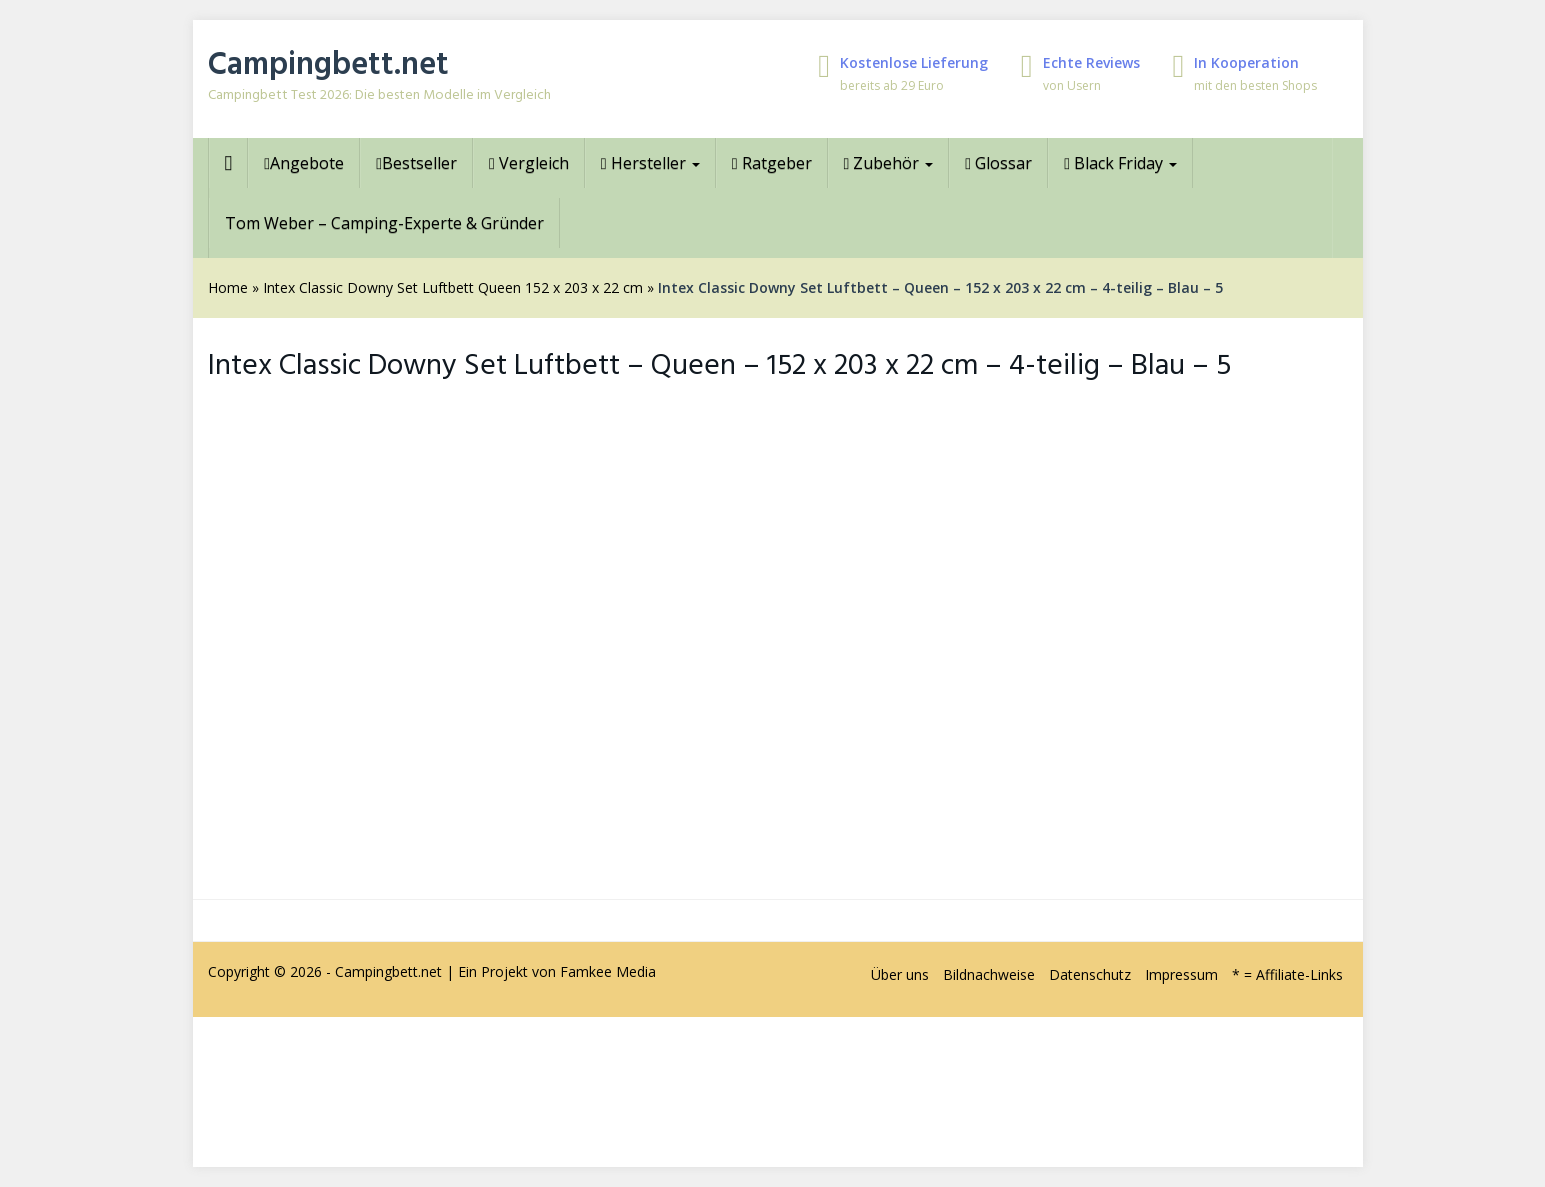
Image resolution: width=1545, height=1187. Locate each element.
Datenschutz (1090, 974)
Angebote (304, 163)
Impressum (1181, 974)
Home (228, 287)
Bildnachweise (989, 974)
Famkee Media (608, 971)
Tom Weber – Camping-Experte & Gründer (384, 223)
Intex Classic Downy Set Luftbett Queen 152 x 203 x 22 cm (453, 287)
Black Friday (1120, 163)
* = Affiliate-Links (1287, 974)
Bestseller (416, 163)
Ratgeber (772, 163)
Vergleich (529, 163)
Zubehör (889, 163)
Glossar (998, 163)
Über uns (900, 974)
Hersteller (650, 163)
